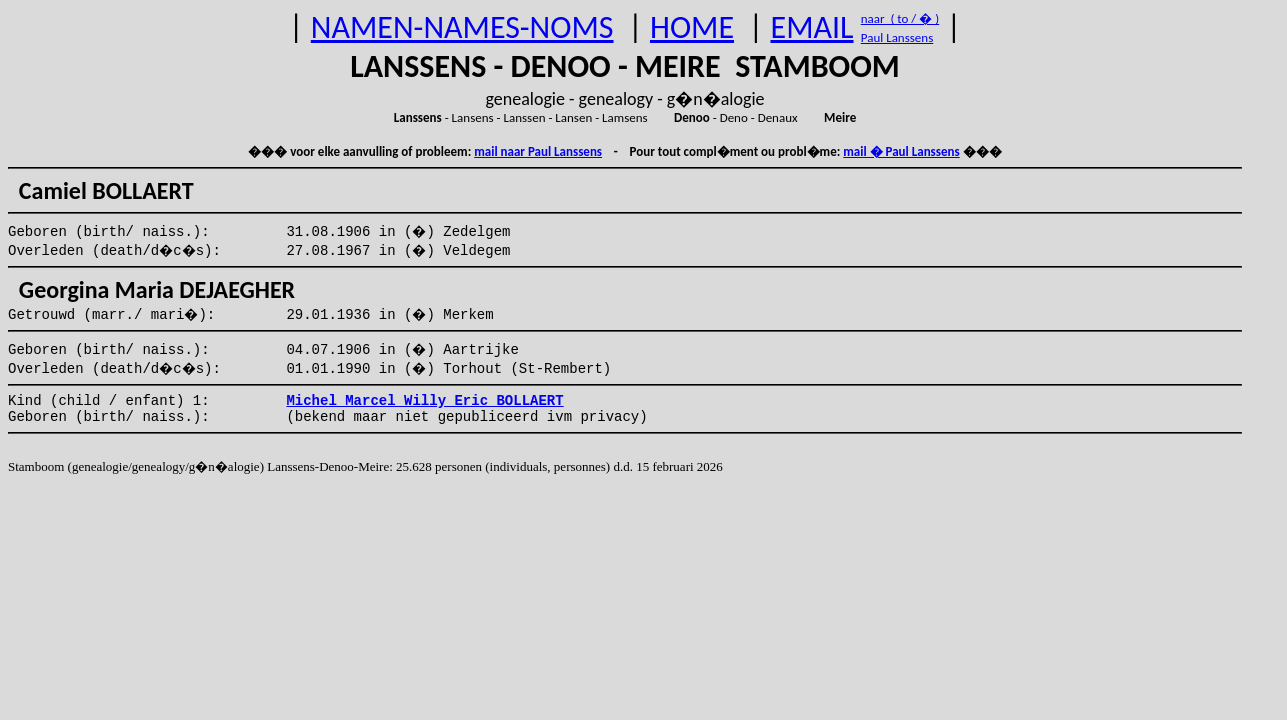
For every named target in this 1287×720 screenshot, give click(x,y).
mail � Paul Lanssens (901, 151)
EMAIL (812, 27)
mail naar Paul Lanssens (538, 151)
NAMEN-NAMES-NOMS (462, 27)
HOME (692, 27)
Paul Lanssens (897, 37)
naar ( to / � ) (900, 18)
